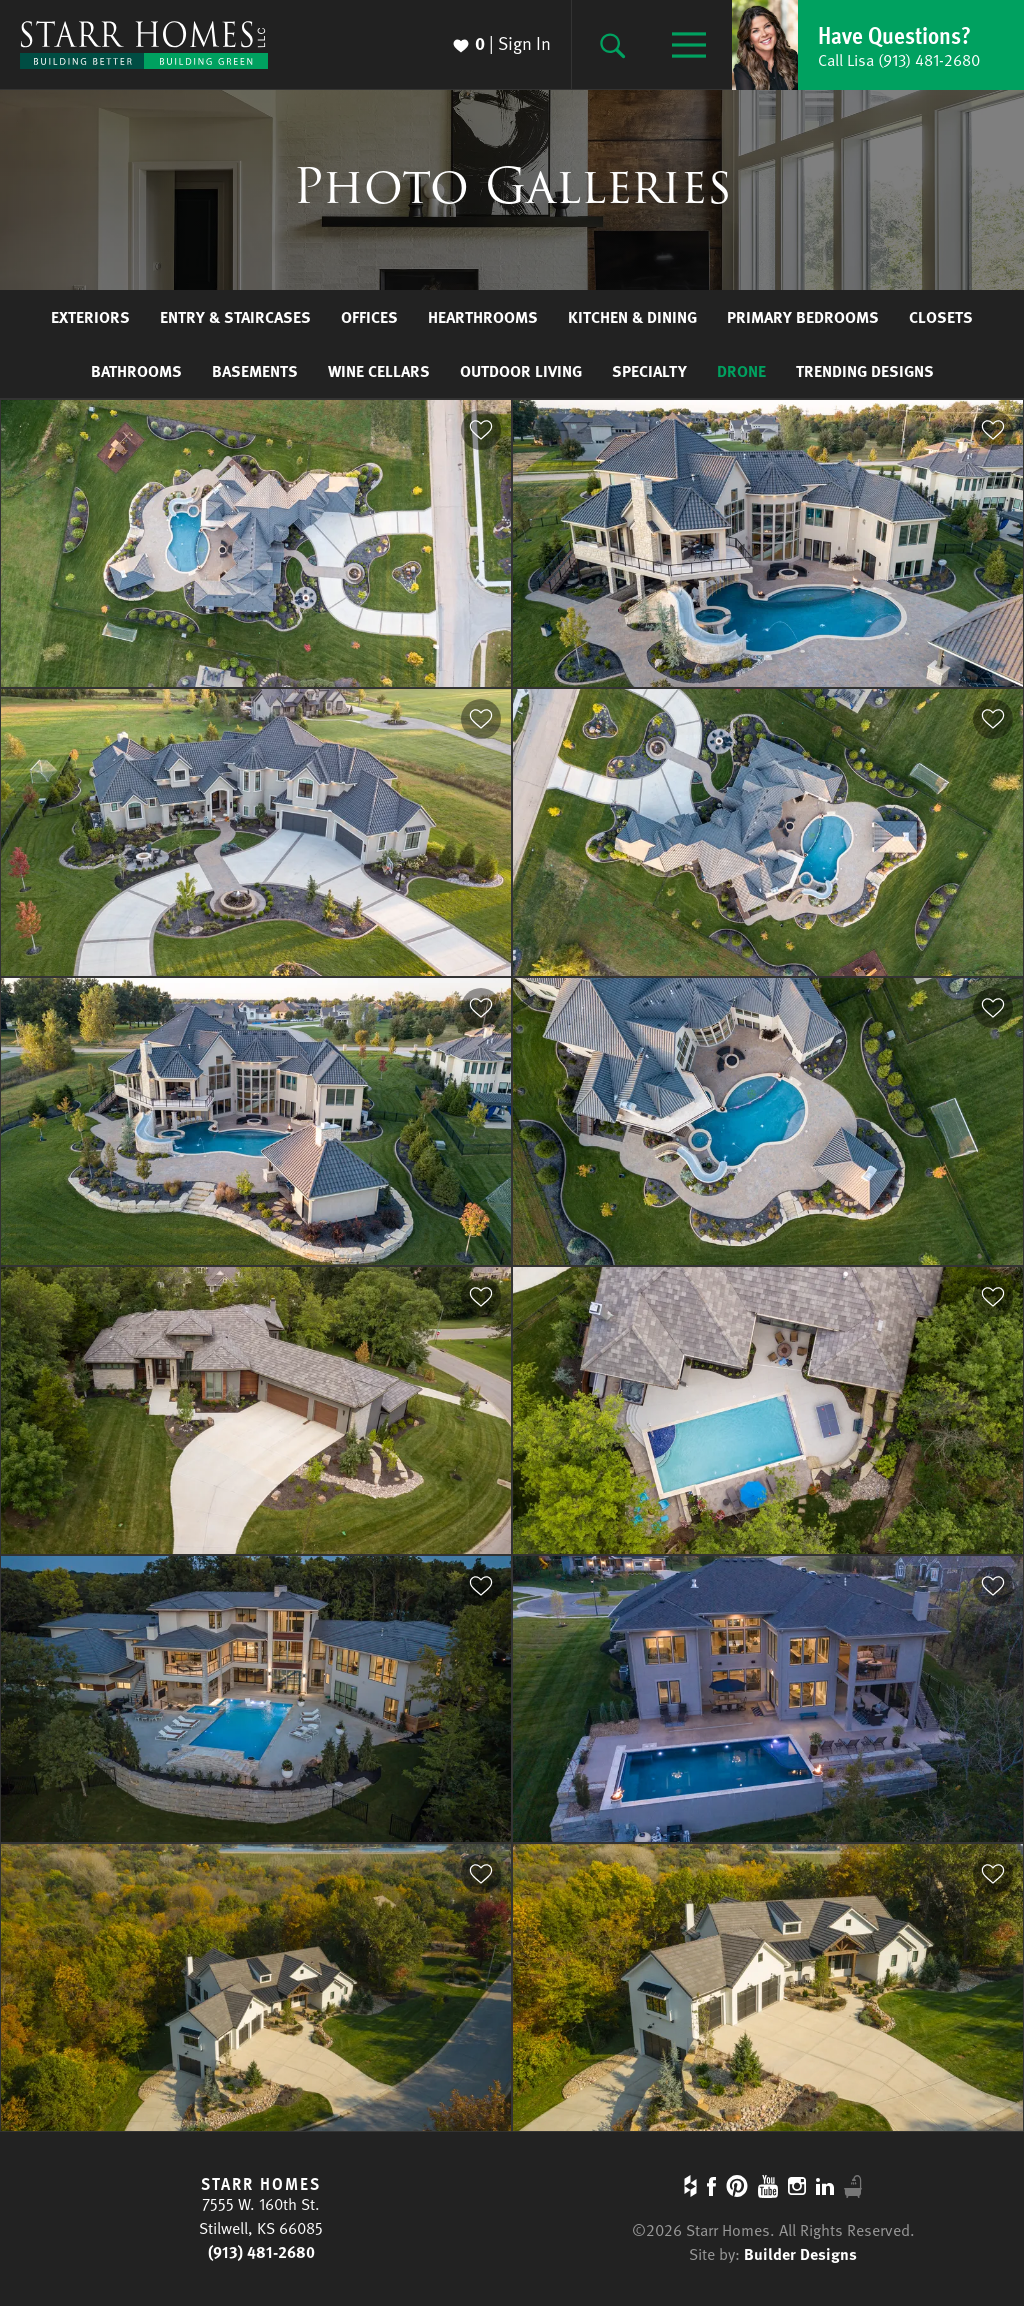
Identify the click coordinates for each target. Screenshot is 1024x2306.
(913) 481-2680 (261, 2252)
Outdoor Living (521, 371)
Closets (941, 317)
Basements (255, 371)
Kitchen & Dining (632, 317)
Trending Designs (865, 371)
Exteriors (90, 317)
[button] (878, 45)
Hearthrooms (483, 317)
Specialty (649, 371)
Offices (369, 317)
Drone (741, 371)
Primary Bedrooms (803, 317)
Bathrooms (136, 371)
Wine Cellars (379, 371)
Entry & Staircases (235, 317)
